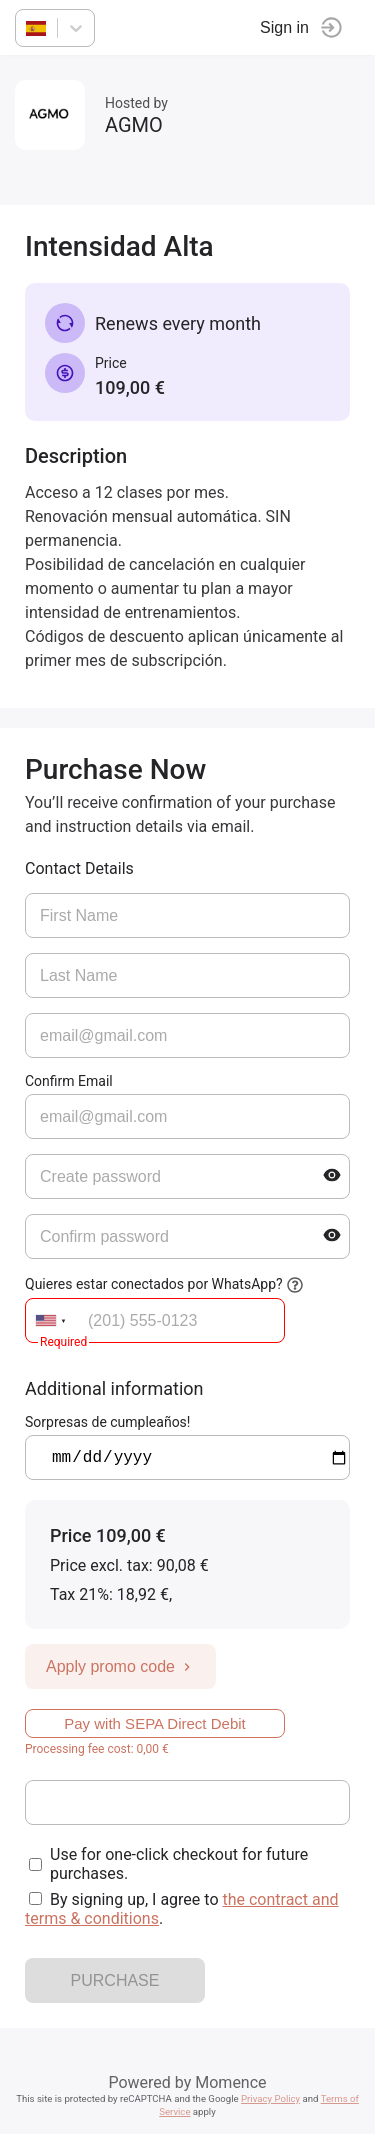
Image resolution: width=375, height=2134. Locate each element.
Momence (230, 2082)
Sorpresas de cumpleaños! (107, 1422)
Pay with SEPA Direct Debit (154, 1723)
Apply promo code (120, 1666)
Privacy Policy (270, 2098)
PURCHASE (115, 1980)
